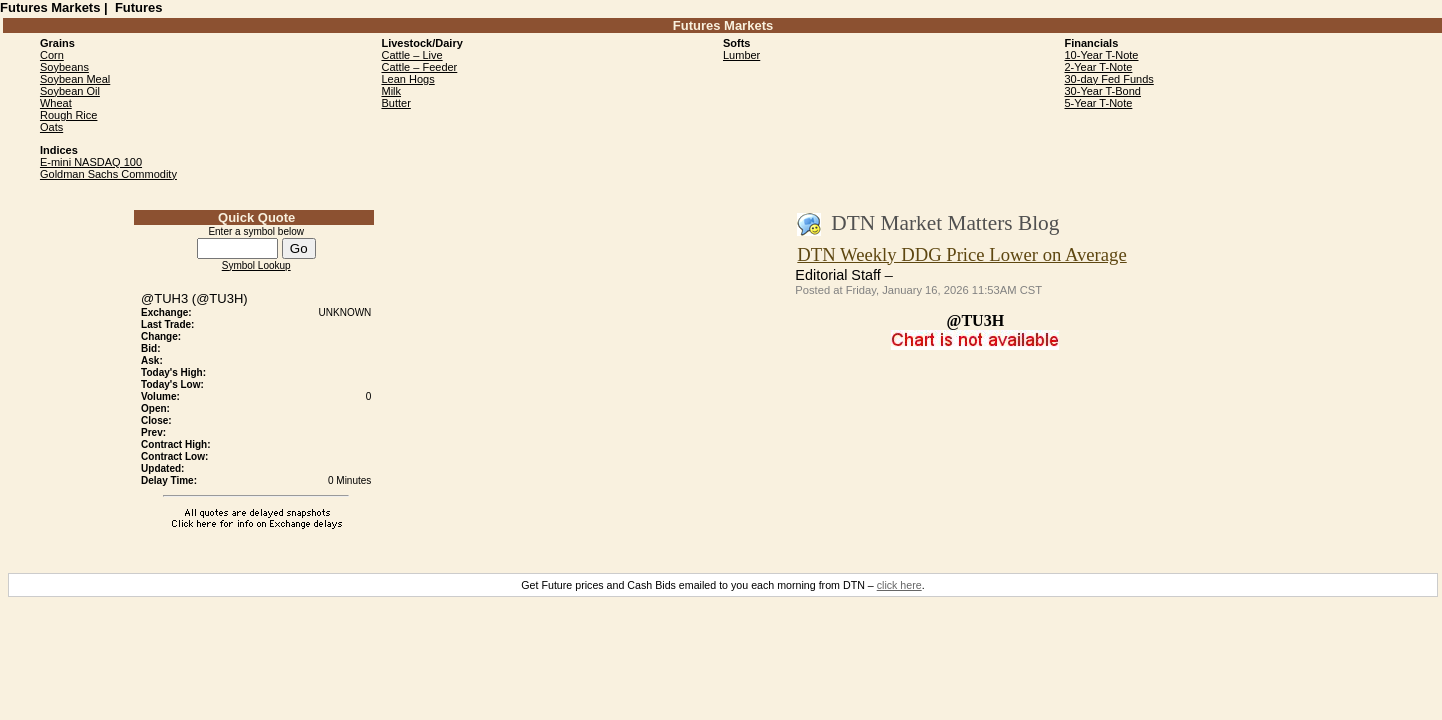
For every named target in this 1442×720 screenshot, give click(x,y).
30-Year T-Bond (1103, 91)
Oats (51, 127)
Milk (391, 91)
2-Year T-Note (1099, 67)
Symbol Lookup (256, 265)
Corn (52, 55)
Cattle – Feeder (419, 67)
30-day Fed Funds (1109, 79)
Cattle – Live (411, 55)
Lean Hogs (407, 79)
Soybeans (64, 67)
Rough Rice (68, 115)
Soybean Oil (70, 91)
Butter (395, 103)
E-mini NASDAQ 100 (91, 162)
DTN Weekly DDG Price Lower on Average (961, 254)
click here (899, 585)
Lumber (741, 55)
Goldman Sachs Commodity (108, 174)
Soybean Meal (75, 79)
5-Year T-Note (1099, 103)
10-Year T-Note (1102, 55)
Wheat (56, 103)
